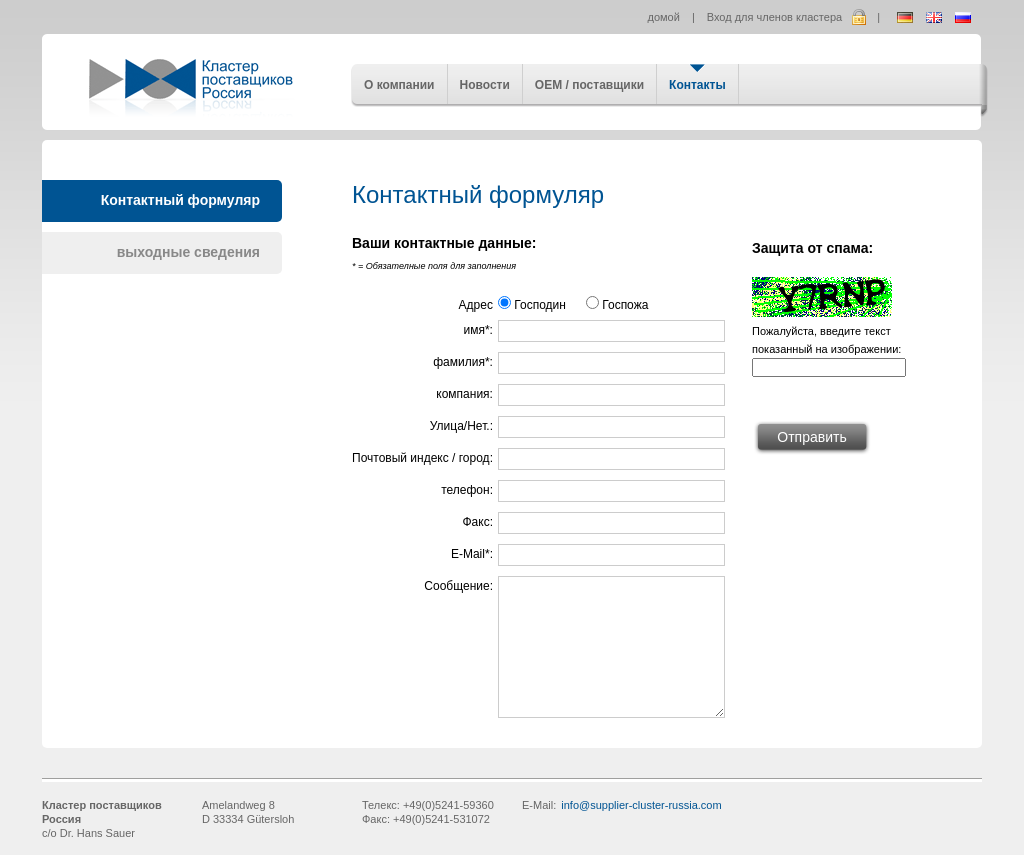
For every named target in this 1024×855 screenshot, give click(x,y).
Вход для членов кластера (774, 17)
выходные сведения (188, 252)
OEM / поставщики (589, 85)
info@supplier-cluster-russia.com (641, 805)
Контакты (697, 85)
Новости (485, 85)
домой (664, 17)
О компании (399, 85)
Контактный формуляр (180, 200)
